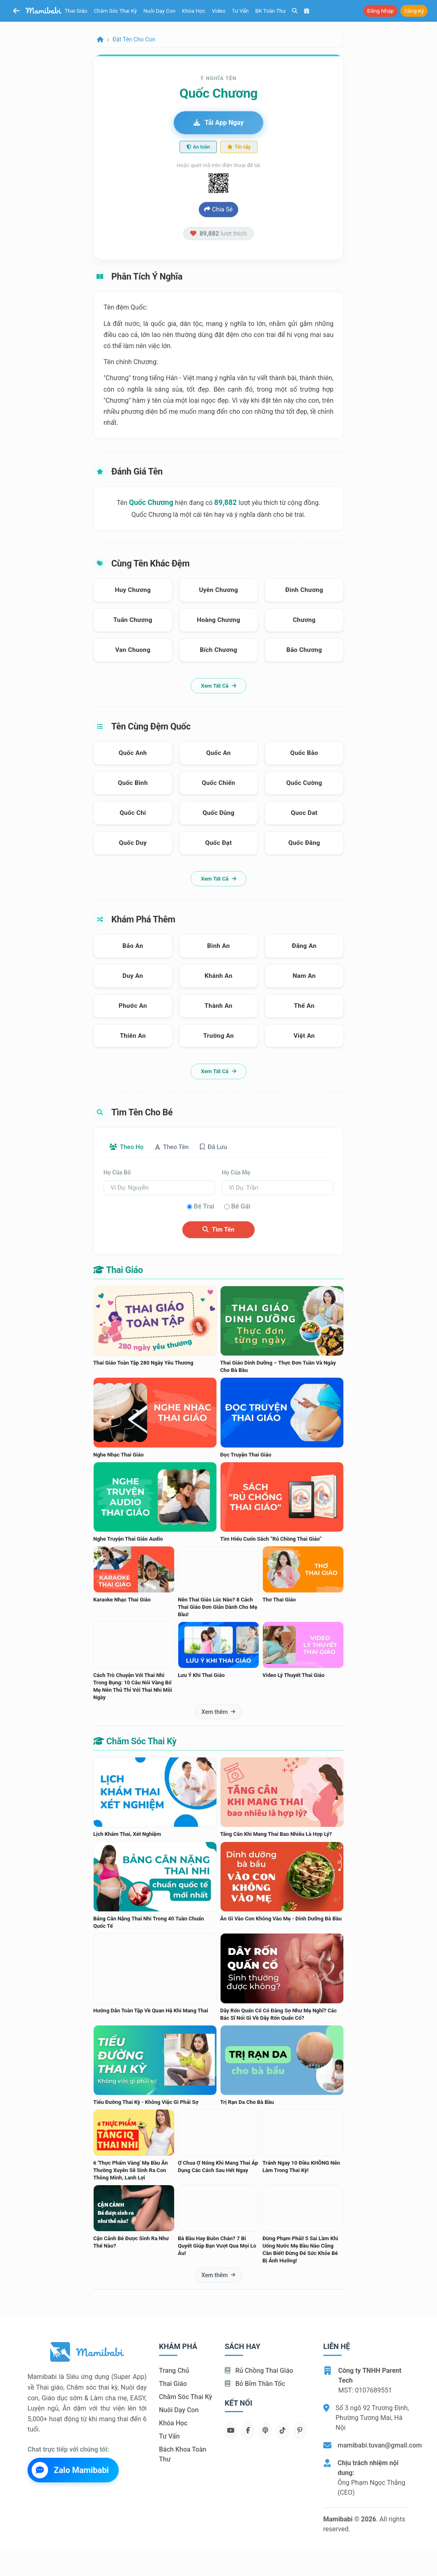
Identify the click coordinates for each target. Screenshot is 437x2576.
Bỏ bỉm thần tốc (255, 2384)
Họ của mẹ (236, 1173)
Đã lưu (223, 1147)
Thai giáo (76, 11)
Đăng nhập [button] (380, 11)
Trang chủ (174, 2371)
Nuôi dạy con (159, 11)
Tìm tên (218, 1230)
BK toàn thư (270, 11)
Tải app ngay (218, 122)
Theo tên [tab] (177, 1147)
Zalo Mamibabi (70, 2470)
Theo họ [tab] (128, 1147)
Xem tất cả (218, 686)
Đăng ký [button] (414, 11)
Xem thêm (218, 1712)
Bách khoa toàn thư (183, 2455)
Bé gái (241, 1207)
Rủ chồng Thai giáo (259, 2371)
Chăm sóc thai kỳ (115, 11)
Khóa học (193, 11)
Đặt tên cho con (134, 39)
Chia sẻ (218, 209)
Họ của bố (117, 1173)
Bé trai (204, 1207)
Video (218, 11)
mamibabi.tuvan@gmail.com (380, 2446)
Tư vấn (240, 11)
